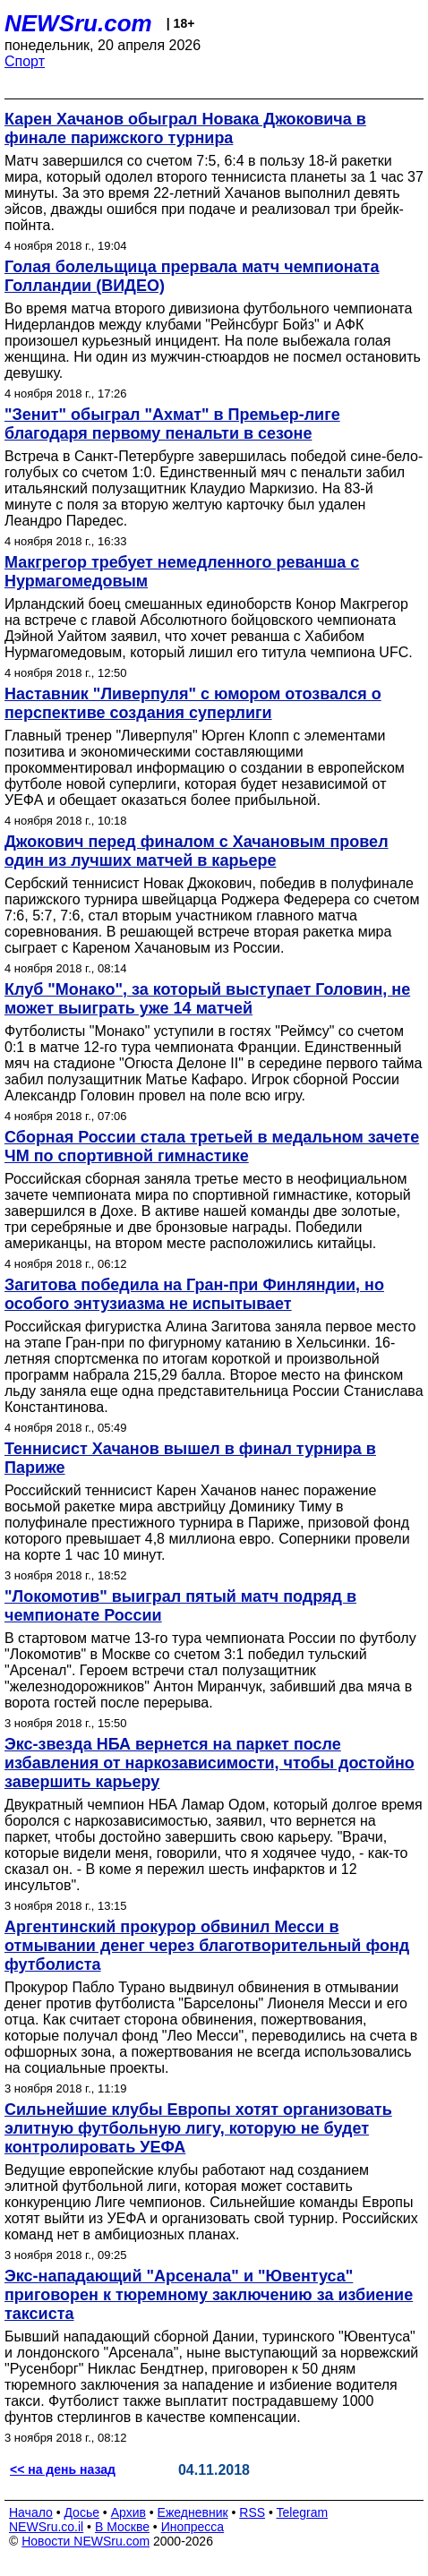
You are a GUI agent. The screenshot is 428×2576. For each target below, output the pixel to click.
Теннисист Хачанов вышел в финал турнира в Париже (190, 1458)
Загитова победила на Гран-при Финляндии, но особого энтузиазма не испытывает (194, 1294)
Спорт (24, 61)
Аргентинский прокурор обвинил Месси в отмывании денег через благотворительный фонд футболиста (206, 1945)
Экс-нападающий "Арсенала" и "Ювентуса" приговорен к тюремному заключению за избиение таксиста (208, 2295)
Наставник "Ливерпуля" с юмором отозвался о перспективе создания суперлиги (192, 703)
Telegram (303, 2512)
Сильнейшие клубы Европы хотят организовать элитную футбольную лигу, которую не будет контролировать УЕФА (198, 2128)
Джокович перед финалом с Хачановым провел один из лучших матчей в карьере (196, 851)
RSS (252, 2512)
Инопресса (193, 2527)
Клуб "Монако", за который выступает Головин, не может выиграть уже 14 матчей (207, 998)
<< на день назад (63, 2469)
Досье (81, 2512)
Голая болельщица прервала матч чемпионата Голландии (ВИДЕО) (191, 276)
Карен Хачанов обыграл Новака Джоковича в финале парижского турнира (185, 128)
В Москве (122, 2527)
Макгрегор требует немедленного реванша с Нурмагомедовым (181, 571)
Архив (128, 2512)
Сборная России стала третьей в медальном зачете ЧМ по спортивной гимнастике (211, 1146)
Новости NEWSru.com (85, 2541)
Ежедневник (193, 2512)
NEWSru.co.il (46, 2527)
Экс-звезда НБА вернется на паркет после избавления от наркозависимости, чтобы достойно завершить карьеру (209, 1763)
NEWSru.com (78, 23)
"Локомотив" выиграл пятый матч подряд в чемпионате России (180, 1606)
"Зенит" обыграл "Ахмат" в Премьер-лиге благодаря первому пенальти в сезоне (172, 424)
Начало (31, 2512)
